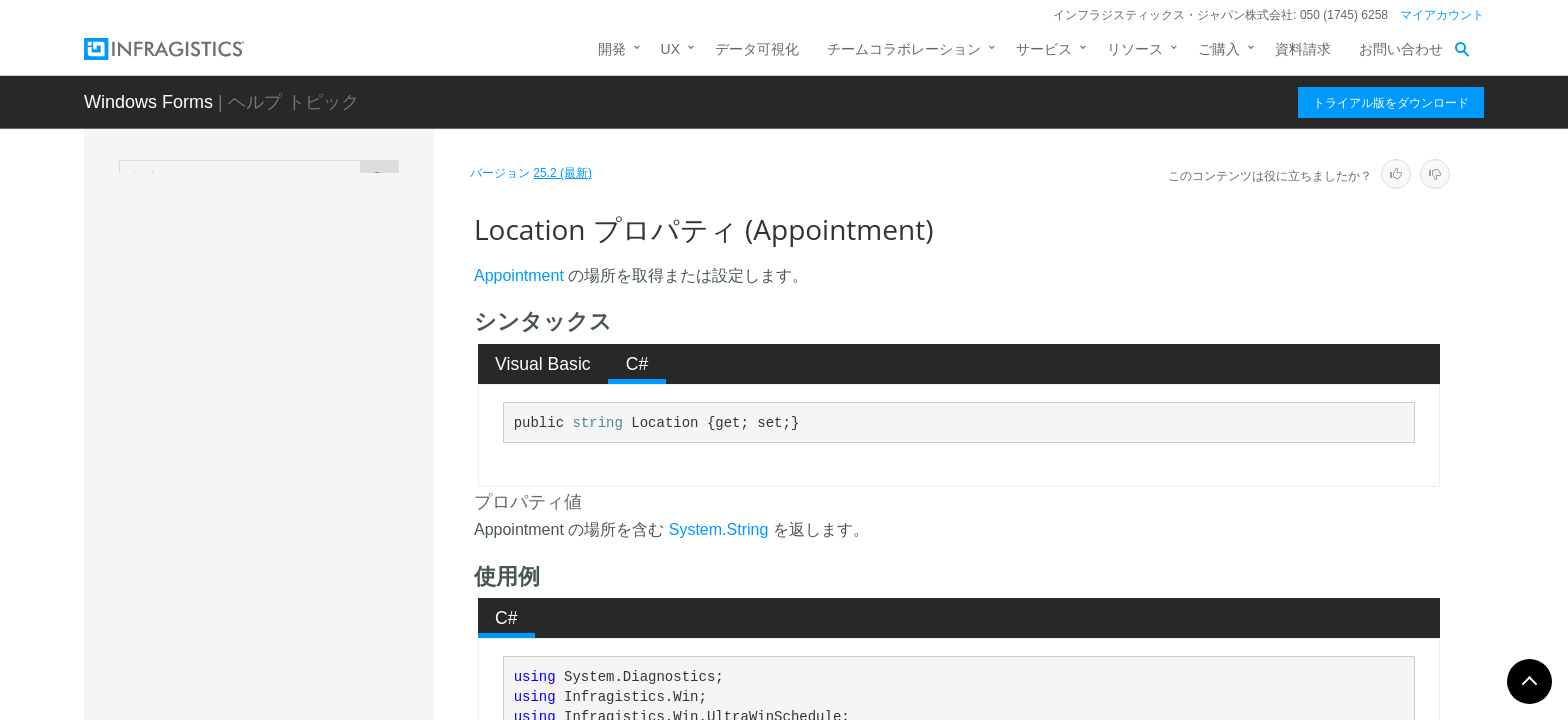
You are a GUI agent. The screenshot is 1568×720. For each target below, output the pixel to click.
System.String (719, 529)
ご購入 (1219, 49)
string (597, 423)
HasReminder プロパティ (311, 259)
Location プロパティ (298, 489)
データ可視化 (757, 49)
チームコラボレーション (904, 49)
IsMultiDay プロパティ (301, 294)
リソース (1135, 49)
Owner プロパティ (289, 649)
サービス (1044, 49)
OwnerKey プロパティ (301, 684)
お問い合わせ (1401, 49)
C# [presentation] (637, 364)
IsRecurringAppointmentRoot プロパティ (331, 339)
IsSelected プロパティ (301, 419)
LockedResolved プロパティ (320, 559)
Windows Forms (148, 102)
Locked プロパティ (291, 524)
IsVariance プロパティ (301, 454)
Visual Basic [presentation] (543, 364)
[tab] (543, 364)
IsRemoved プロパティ (304, 384)
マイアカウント (1442, 15)
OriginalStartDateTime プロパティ (331, 604)
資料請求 (1303, 49)
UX (670, 49)
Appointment (519, 275)
